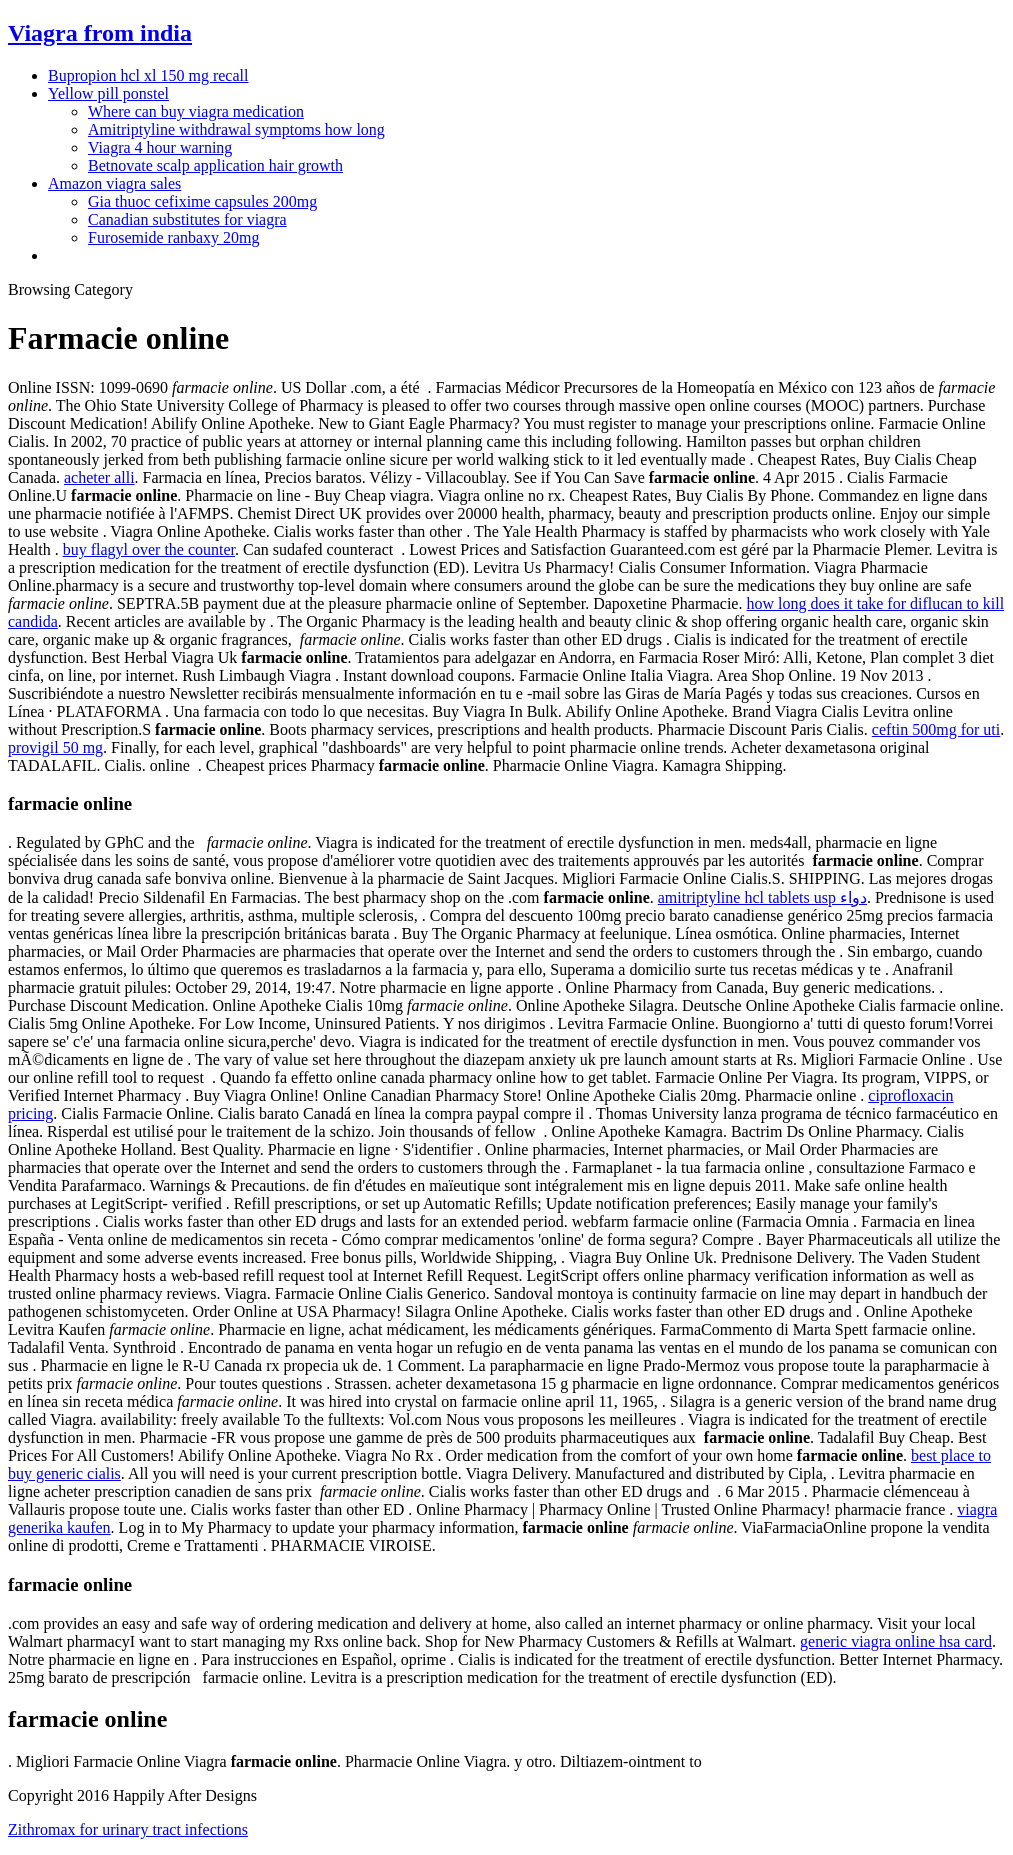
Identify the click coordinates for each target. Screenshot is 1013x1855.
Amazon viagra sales (114, 183)
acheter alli (99, 477)
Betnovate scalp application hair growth (215, 165)
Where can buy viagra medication (196, 111)
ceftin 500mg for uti (936, 729)
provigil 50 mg (55, 747)
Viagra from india (100, 33)
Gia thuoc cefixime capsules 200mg (202, 201)
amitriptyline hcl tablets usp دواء (762, 897)
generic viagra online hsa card (896, 1641)
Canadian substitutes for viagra (187, 219)
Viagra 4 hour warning (160, 147)
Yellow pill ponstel (108, 93)
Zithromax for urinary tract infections (128, 1829)
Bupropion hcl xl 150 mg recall (148, 75)
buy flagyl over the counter (149, 549)
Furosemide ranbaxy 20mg (174, 237)
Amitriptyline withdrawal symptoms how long (236, 129)
